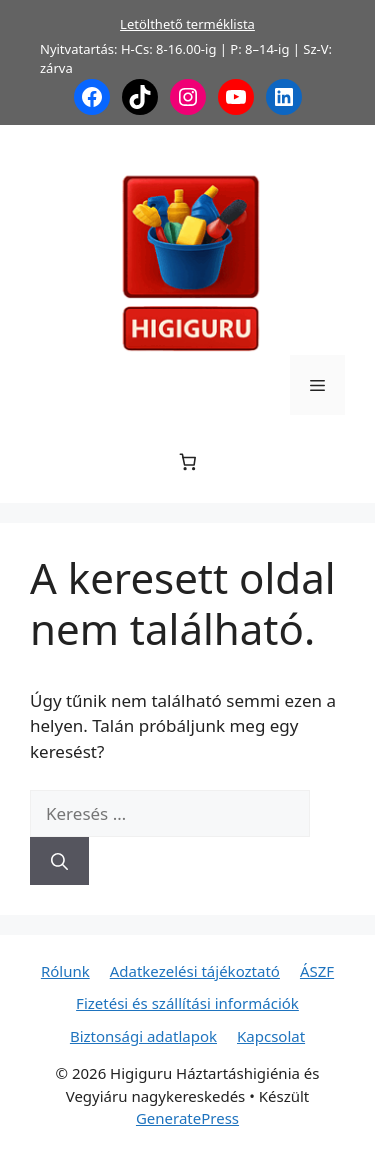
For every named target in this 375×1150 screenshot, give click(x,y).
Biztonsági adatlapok (143, 1036)
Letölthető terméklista (187, 24)
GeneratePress (187, 1118)
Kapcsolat (271, 1036)
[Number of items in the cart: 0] (187, 462)
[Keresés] (59, 861)
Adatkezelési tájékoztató (195, 971)
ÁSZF (317, 971)
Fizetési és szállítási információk (187, 1003)
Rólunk (65, 971)
